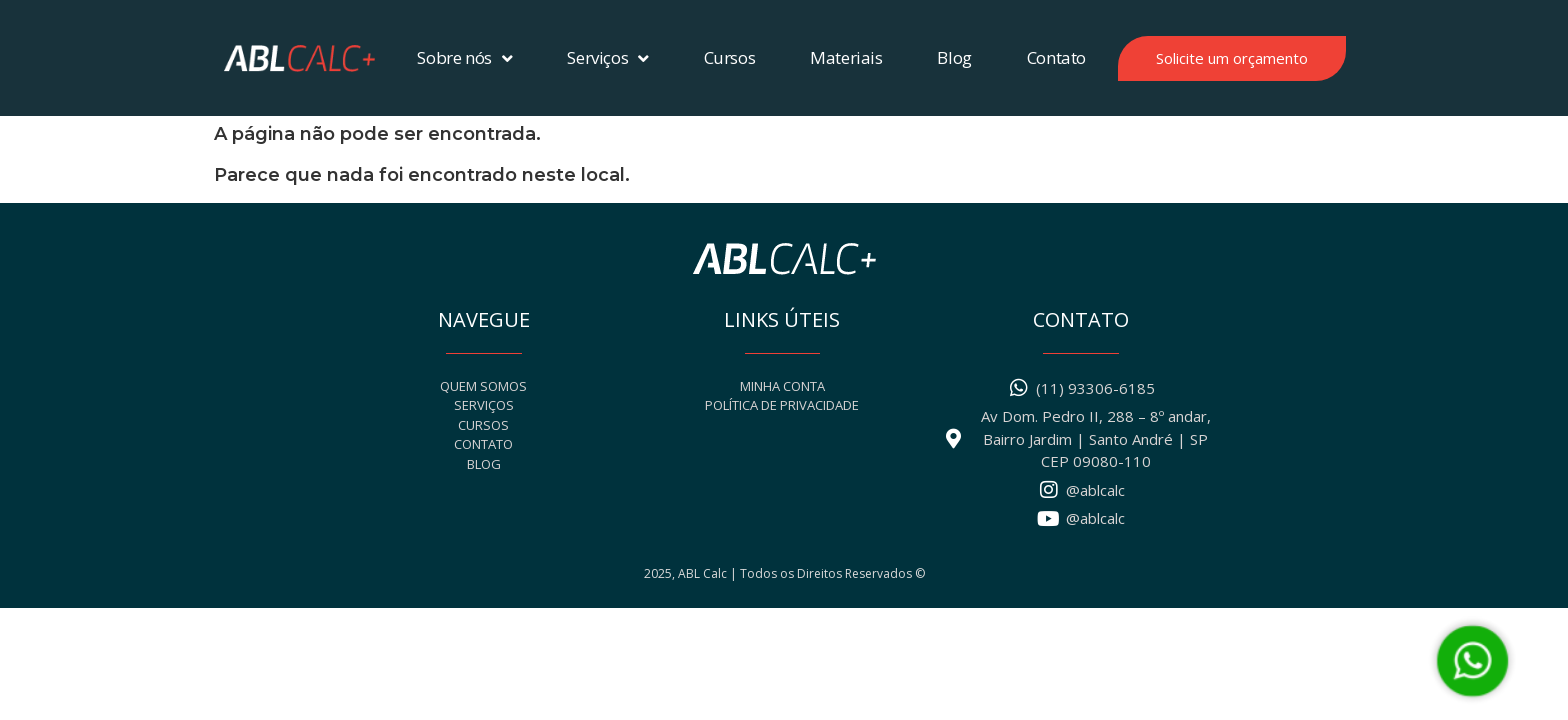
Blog (954, 57)
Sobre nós (464, 58)
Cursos (730, 57)
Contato (1056, 57)
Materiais (846, 57)
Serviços (607, 58)
